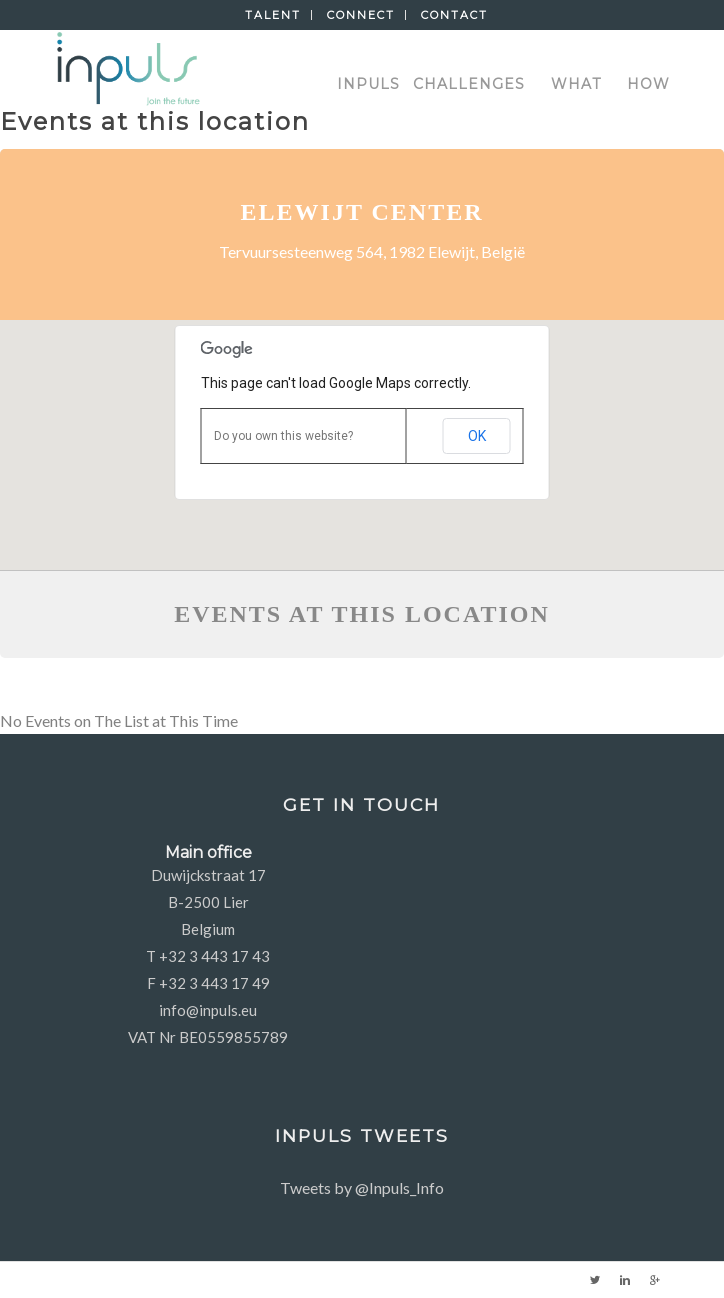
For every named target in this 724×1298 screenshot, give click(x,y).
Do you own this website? (283, 436)
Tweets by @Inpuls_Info (362, 1187)
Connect (361, 15)
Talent (273, 15)
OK (477, 436)
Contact (454, 15)
